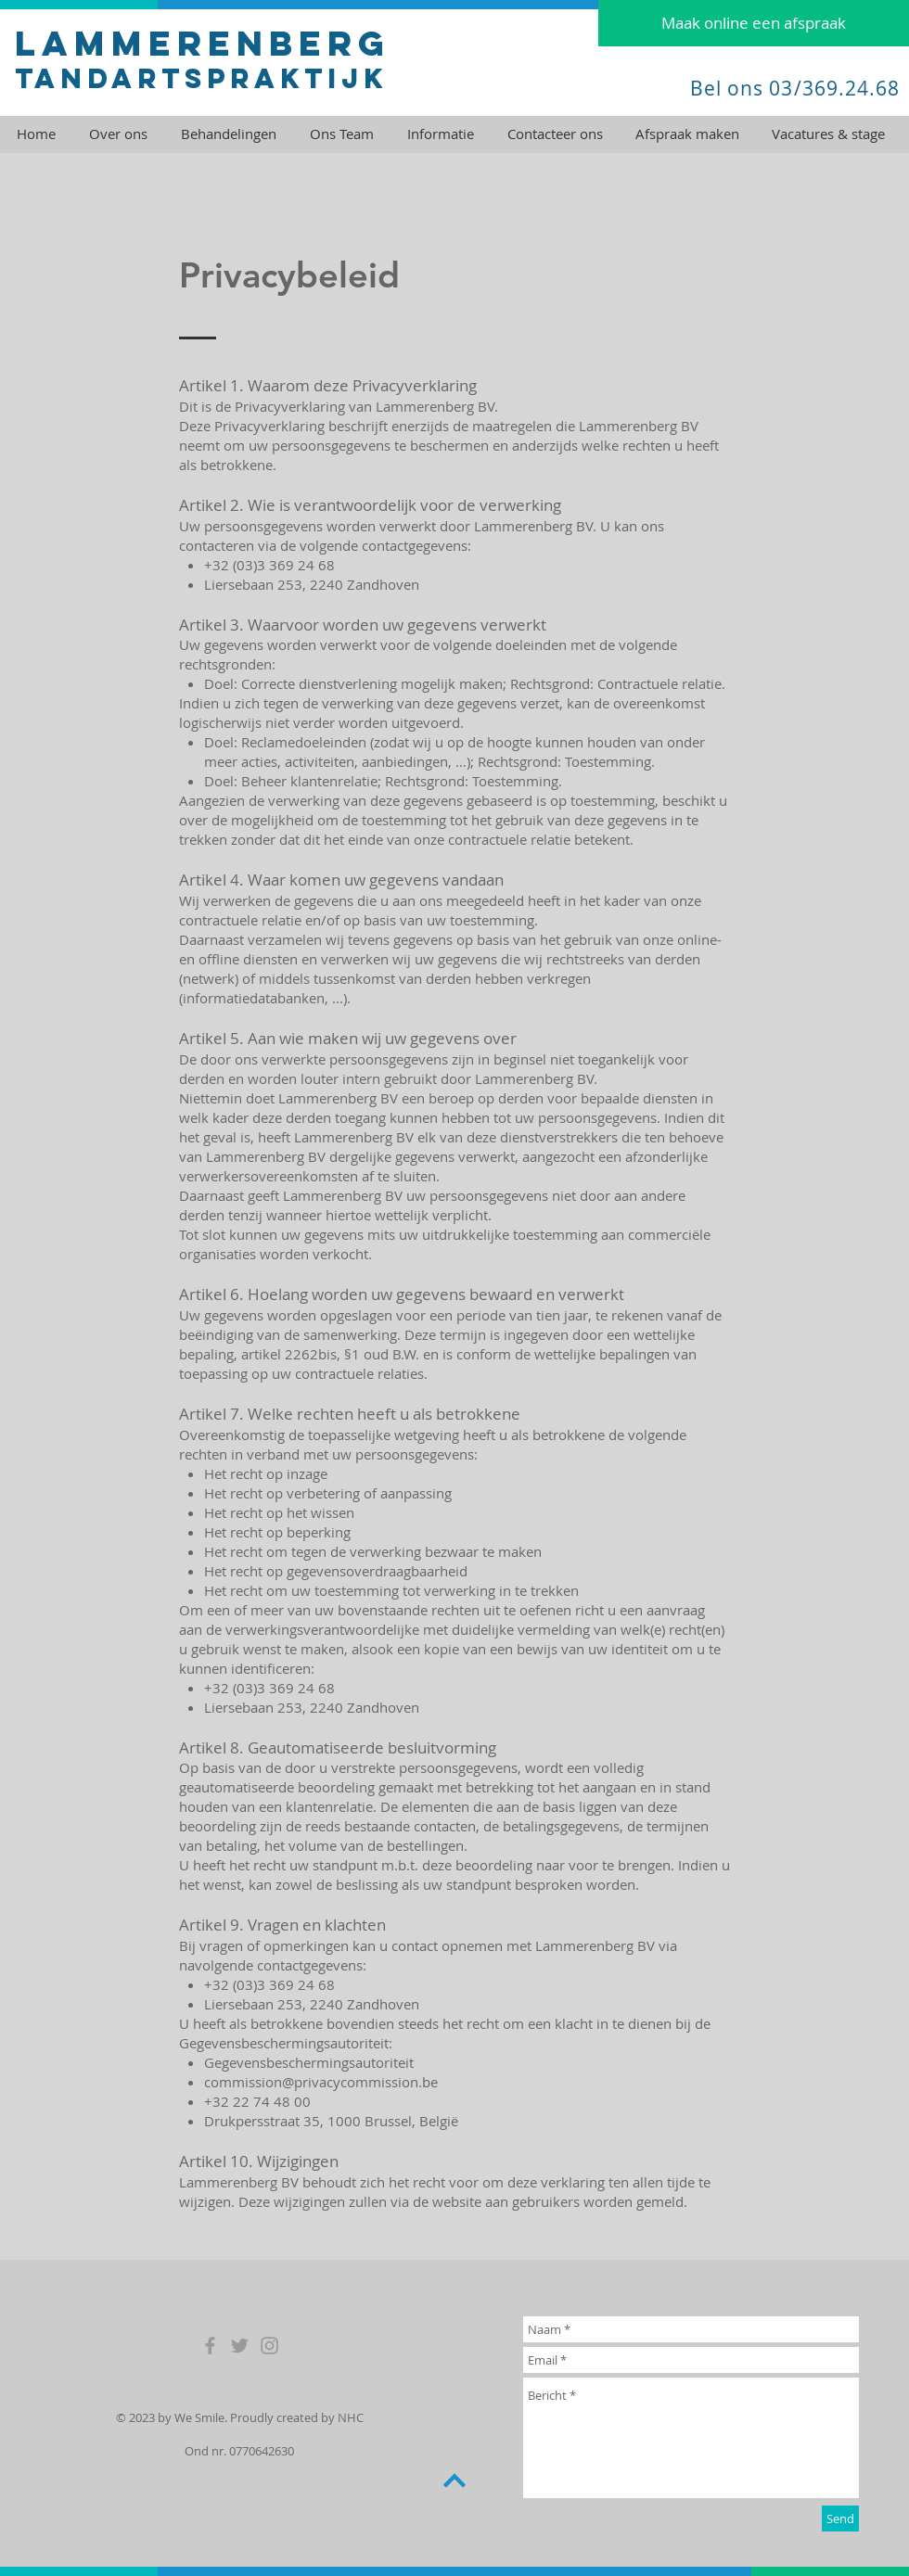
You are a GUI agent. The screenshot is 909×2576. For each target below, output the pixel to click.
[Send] (840, 2518)
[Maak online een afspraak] (753, 23)
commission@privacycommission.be (321, 2081)
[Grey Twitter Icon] (239, 2345)
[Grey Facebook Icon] (210, 2345)
